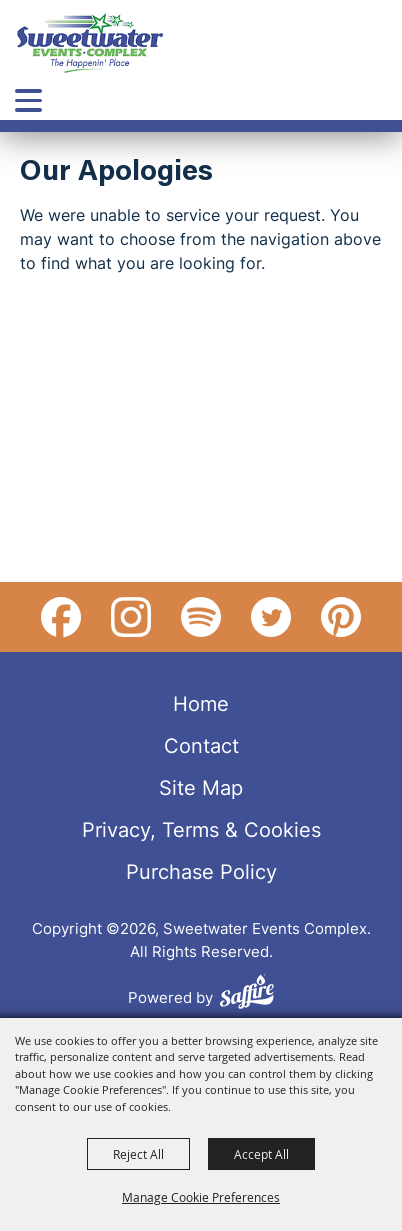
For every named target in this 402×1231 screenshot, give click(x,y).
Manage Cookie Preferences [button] (201, 1197)
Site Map (201, 787)
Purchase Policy (201, 871)
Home (201, 703)
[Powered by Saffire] (247, 994)
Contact (201, 745)
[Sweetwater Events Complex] (90, 43)
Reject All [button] (138, 1154)
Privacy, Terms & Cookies (201, 829)
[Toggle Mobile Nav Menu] (28, 100)
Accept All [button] (261, 1154)
